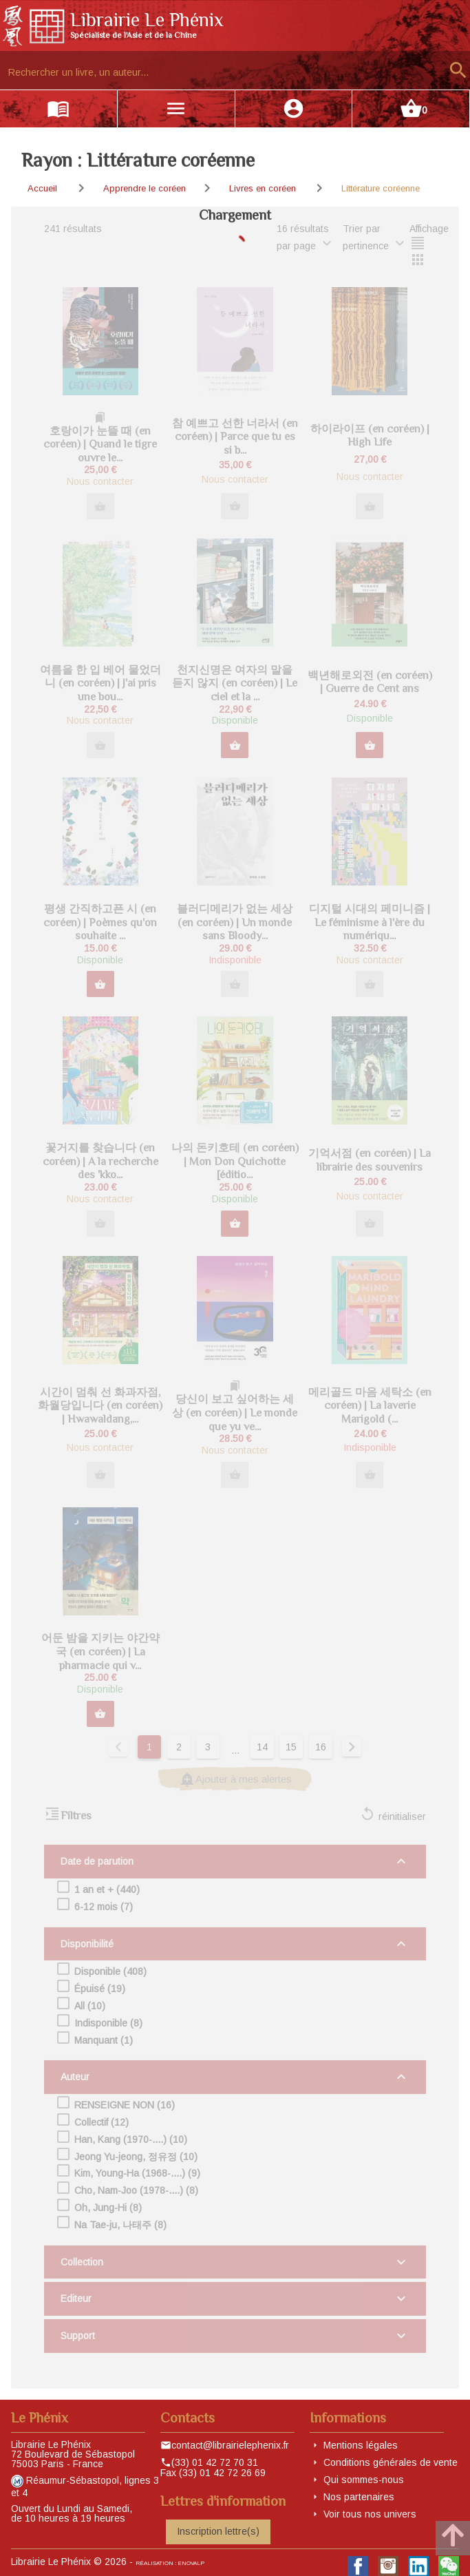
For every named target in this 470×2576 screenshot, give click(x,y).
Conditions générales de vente (390, 2462)
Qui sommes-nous (363, 2479)
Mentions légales (360, 2445)
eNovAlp (191, 2563)
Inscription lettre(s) (218, 2531)
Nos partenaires (358, 2496)
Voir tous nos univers (369, 2514)
